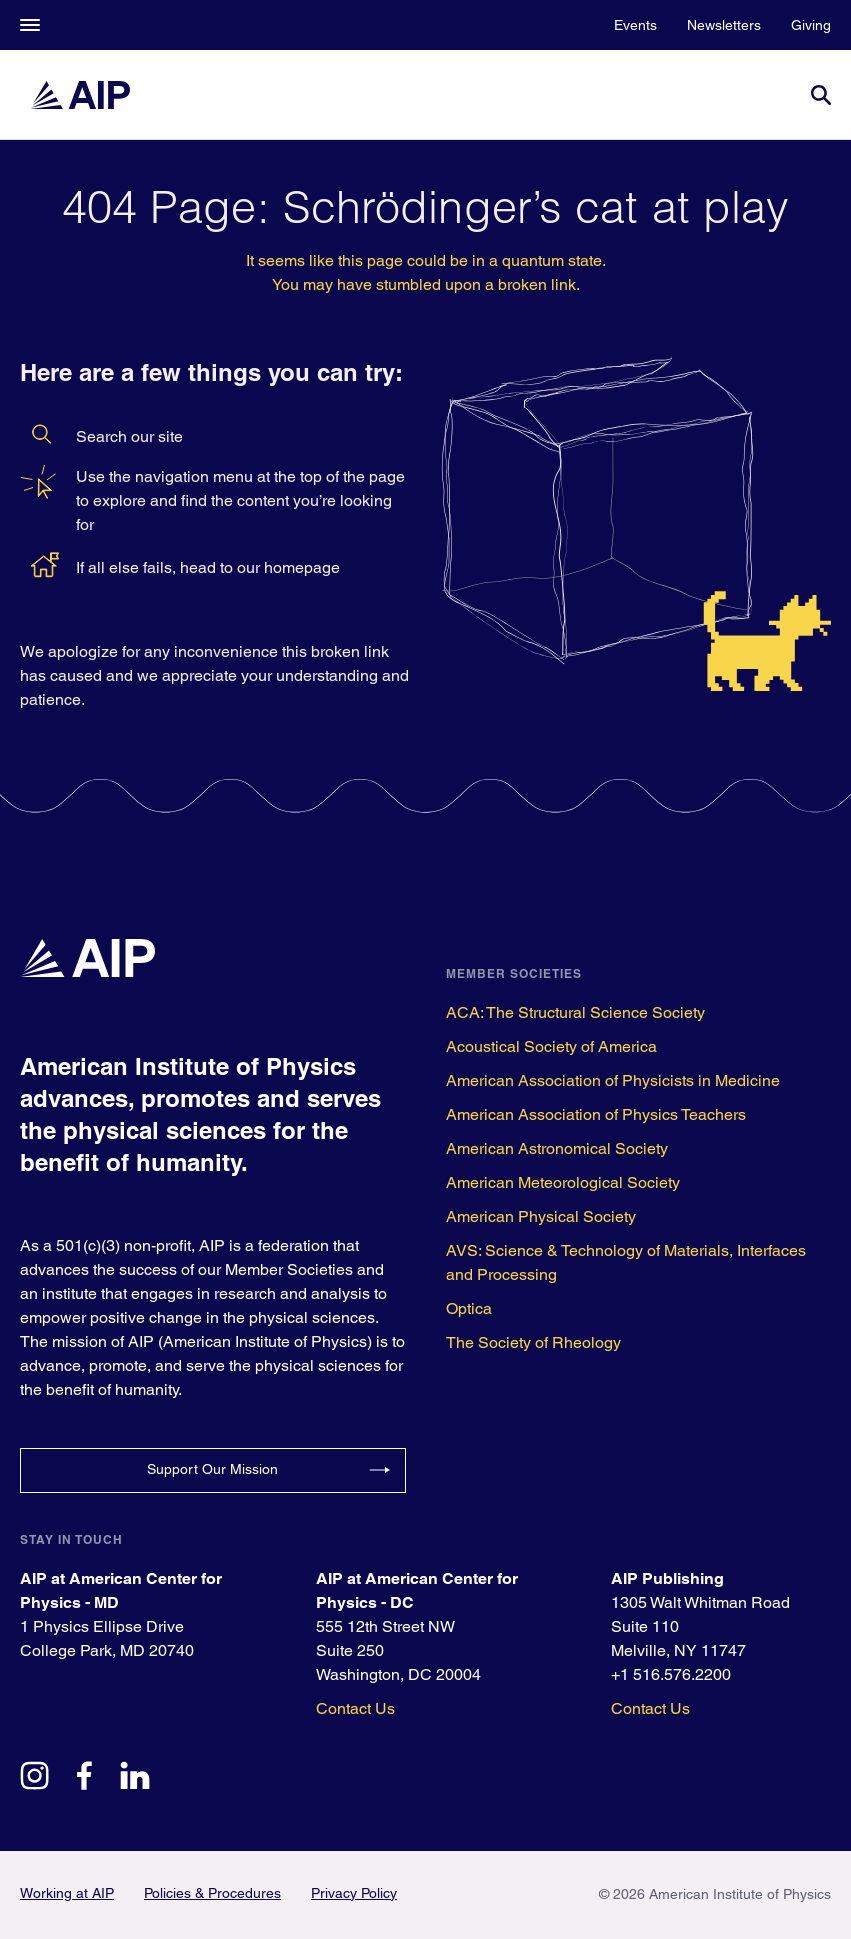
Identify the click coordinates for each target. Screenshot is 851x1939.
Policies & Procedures (212, 1893)
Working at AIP (67, 1893)
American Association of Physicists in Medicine (613, 1080)
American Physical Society (541, 1216)
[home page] (80, 95)
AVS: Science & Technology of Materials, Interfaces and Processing (626, 1262)
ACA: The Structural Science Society (575, 1012)
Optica (469, 1308)
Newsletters (724, 25)
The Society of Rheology (533, 1342)
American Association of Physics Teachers (596, 1114)
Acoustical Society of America (551, 1046)
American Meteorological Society (563, 1182)
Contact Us (355, 1708)
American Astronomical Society (557, 1148)
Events (635, 25)
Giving (811, 25)
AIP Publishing (667, 1578)
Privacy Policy (354, 1893)
